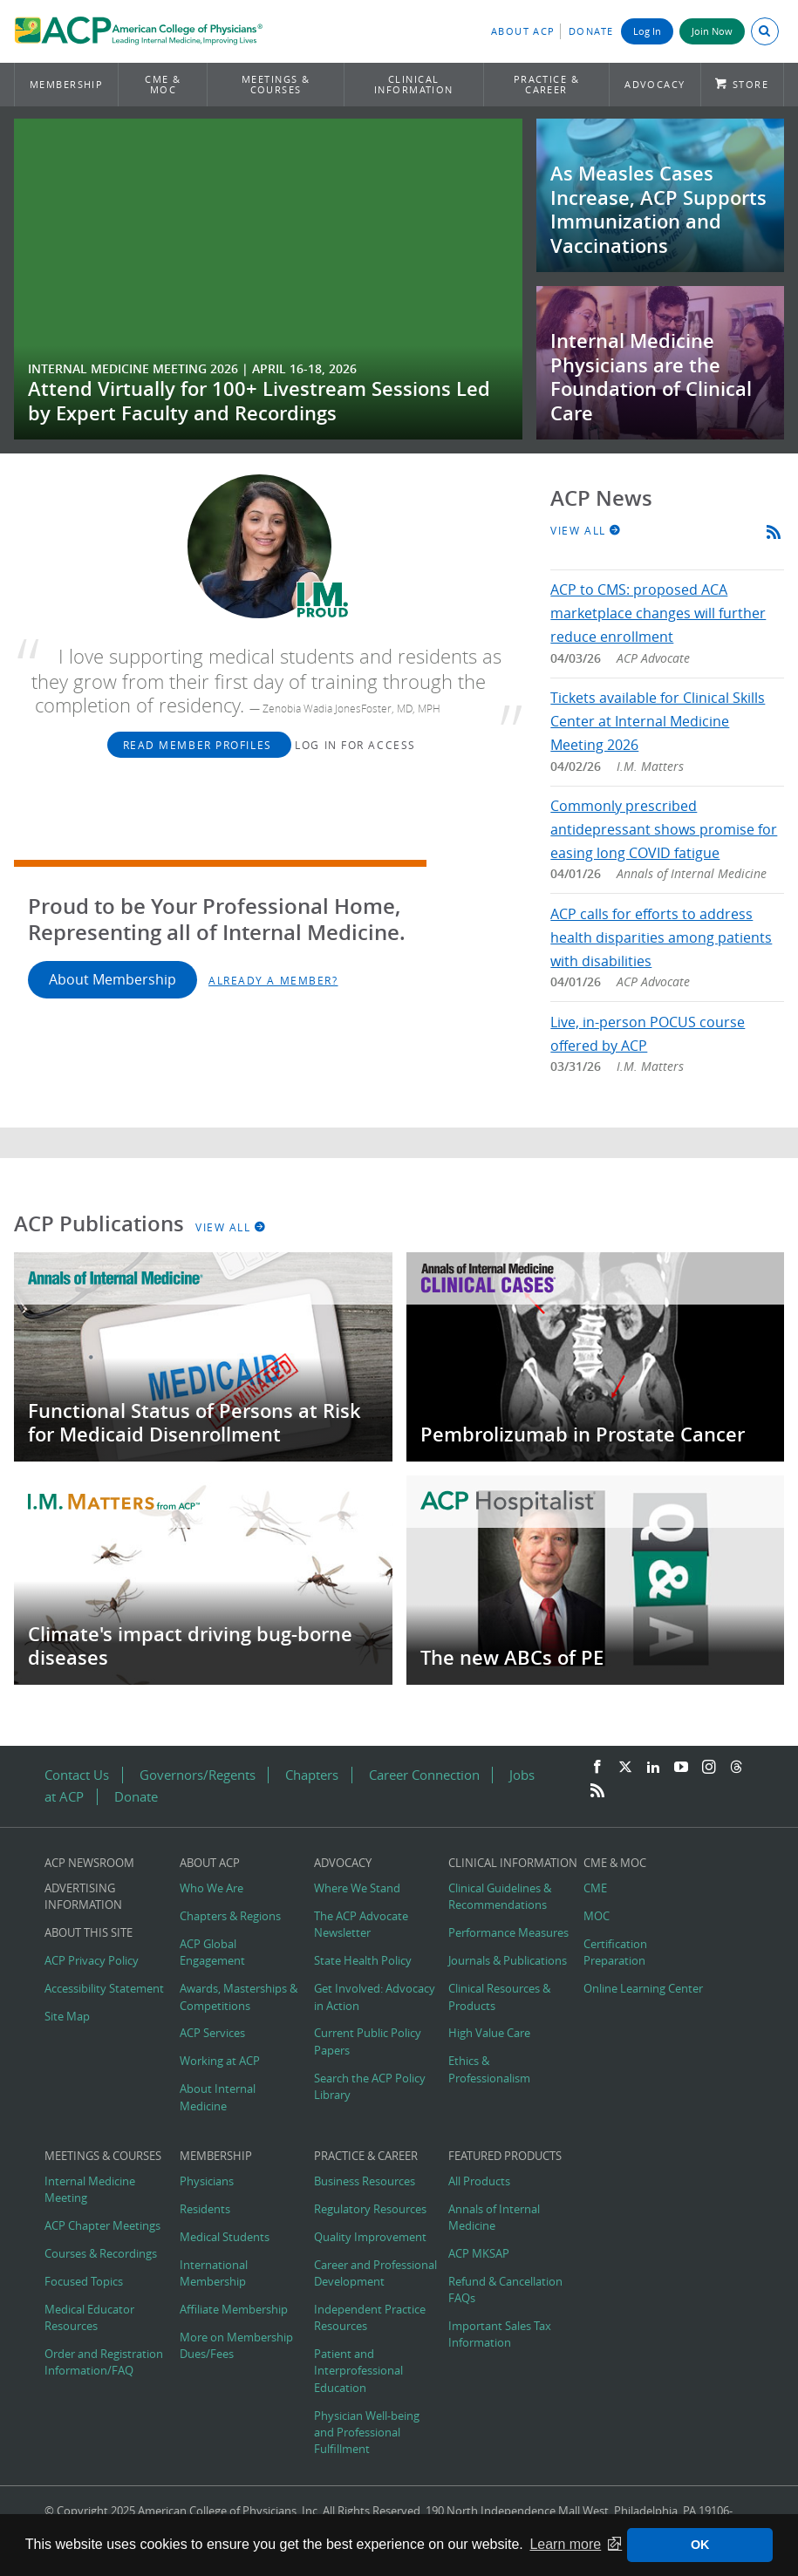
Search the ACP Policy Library (370, 2086)
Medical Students (224, 2237)
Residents (205, 2209)
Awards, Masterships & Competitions (238, 1997)
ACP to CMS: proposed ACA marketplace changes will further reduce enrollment (658, 613)
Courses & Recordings (100, 2253)
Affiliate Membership (234, 2309)
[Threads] (736, 1767)
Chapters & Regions (230, 1916)
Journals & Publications (507, 1960)
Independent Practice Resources (370, 2318)
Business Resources (364, 2181)
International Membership (214, 2273)
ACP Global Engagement (212, 1952)
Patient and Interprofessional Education (358, 2371)
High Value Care (489, 2033)
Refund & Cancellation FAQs (505, 2290)
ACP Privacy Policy (91, 1960)
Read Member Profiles (199, 745)
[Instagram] (709, 1767)
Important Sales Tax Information (499, 2334)
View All (586, 530)
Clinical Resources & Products (499, 1997)
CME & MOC (163, 84)
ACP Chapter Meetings (102, 2225)
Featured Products (505, 2156)
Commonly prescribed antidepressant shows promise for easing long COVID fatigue (663, 829)
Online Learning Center (643, 1988)
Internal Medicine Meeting (89, 2189)
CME (595, 1888)
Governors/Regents (198, 1775)
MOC (596, 1916)
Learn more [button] (565, 2544)
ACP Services (212, 2033)
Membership (67, 84)
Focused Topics (83, 2281)
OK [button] (700, 2545)
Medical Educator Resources (89, 2318)
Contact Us (76, 1775)
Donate (591, 30)
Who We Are (211, 1888)
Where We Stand (357, 1888)
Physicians (207, 2181)
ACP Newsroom (89, 1863)
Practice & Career (547, 84)
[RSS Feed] (597, 1791)
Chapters (311, 1775)
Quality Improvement (370, 2237)
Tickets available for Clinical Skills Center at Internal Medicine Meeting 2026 (657, 721)
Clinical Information (414, 84)
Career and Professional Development (375, 2273)
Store (750, 84)
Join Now (712, 30)
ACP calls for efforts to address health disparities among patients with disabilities (661, 937)
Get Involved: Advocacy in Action (374, 1997)
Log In (647, 30)
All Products (479, 2181)
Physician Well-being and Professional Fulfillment (366, 2433)
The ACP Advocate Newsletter (361, 1924)
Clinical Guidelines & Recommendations (499, 1896)
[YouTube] (681, 1767)
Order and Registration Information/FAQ (103, 2362)
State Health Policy (363, 1960)
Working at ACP (220, 2061)
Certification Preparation (615, 1952)
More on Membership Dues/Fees (236, 2345)
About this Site (88, 1932)
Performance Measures (508, 1932)
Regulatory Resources (370, 2209)
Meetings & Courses (276, 84)
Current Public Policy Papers (367, 2041)
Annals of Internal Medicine (494, 2217)
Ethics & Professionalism (489, 2069)
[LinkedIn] (653, 1767)
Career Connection (424, 1775)
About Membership (112, 979)
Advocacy (654, 84)
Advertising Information (83, 1896)
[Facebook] (597, 1767)
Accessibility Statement (104, 1988)
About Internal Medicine (218, 2097)
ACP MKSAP (478, 2253)
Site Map (67, 2016)
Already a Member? (273, 980)
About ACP (523, 30)
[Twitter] (625, 1767)
